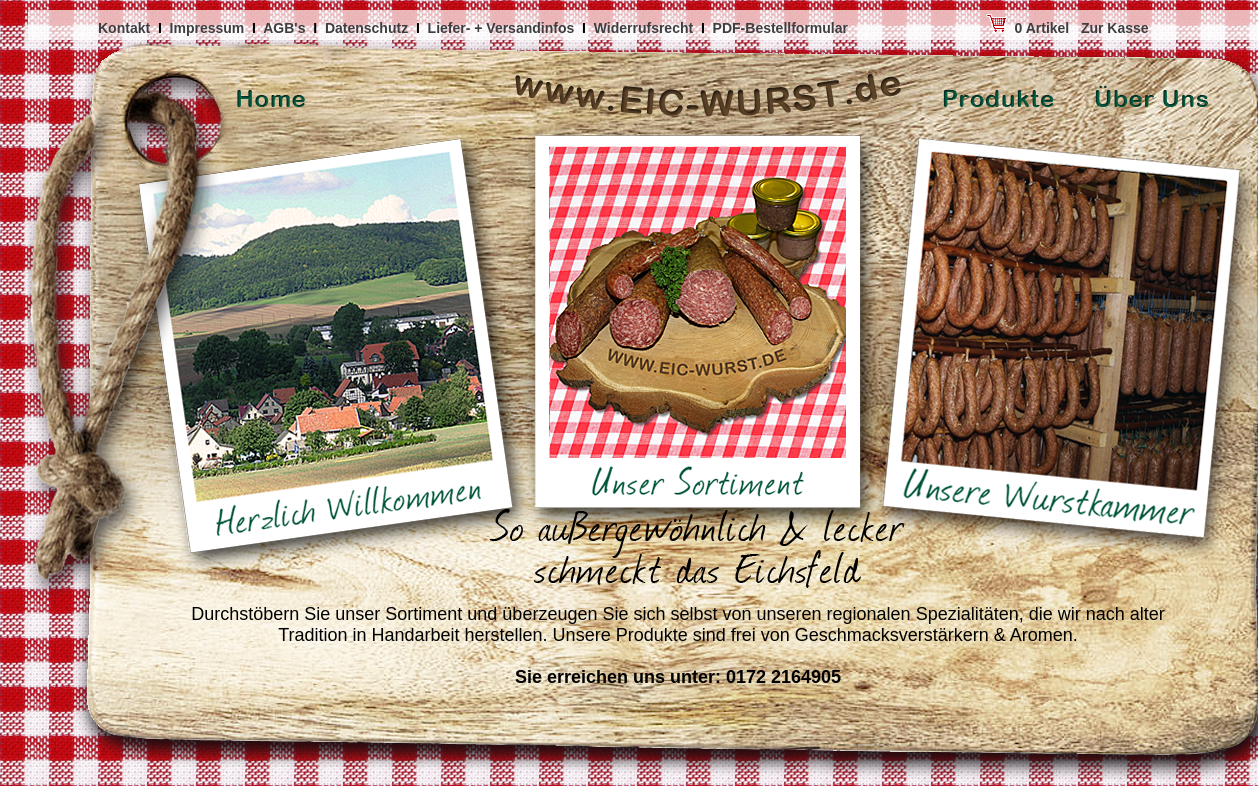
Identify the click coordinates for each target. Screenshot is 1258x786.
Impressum (209, 28)
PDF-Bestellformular (782, 28)
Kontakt (126, 28)
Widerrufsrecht (645, 28)
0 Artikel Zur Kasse (1000, 28)
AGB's (286, 28)
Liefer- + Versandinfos (503, 28)
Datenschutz (368, 28)
